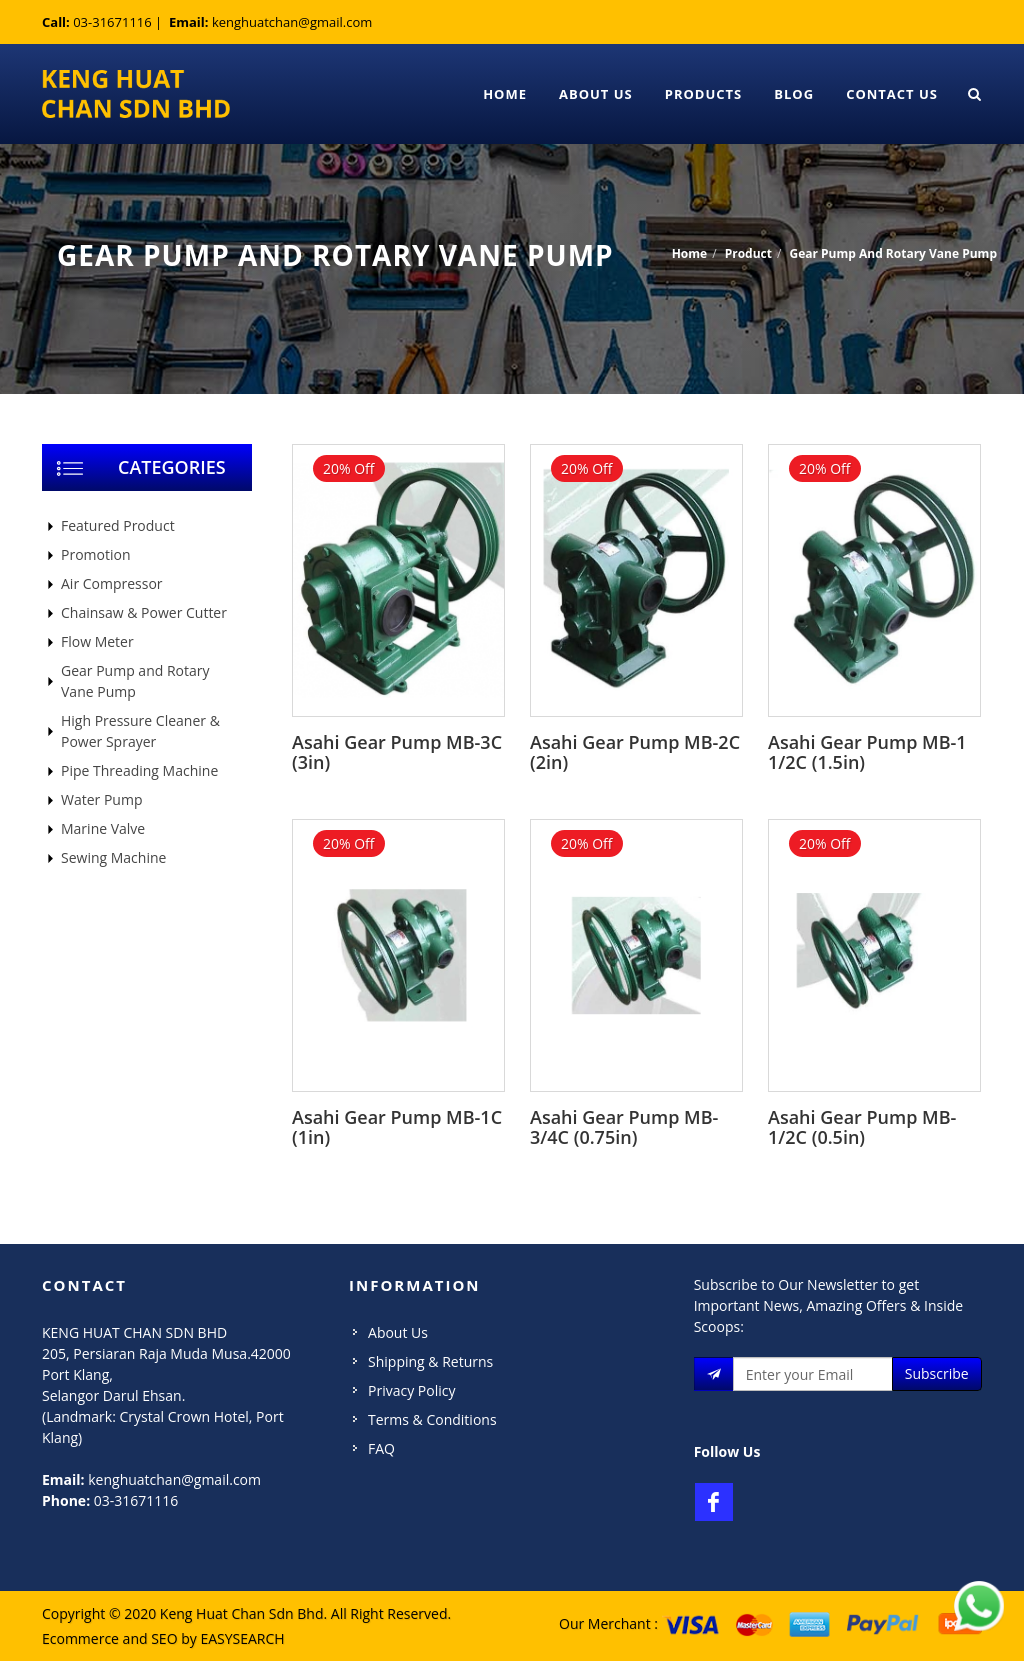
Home (505, 94)
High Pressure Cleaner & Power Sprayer (140, 731)
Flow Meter (97, 641)
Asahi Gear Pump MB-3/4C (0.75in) (624, 1127)
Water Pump (101, 799)
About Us (596, 94)
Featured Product (118, 525)
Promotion (95, 554)
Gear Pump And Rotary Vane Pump (893, 253)
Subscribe (937, 1373)
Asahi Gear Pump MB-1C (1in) (397, 1127)
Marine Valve (103, 828)
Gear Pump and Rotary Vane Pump (135, 681)
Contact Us (892, 94)
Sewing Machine (113, 857)
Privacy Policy (411, 1390)
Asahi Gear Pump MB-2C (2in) (635, 752)
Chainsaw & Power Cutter (144, 612)
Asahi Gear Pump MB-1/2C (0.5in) (862, 1127)
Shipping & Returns (430, 1361)
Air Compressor (112, 583)
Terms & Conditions (432, 1419)
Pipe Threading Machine (139, 770)
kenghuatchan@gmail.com (292, 22)
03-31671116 (112, 22)
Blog (794, 94)
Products (704, 94)
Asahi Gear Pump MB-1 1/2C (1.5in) (867, 752)
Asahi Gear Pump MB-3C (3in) (397, 752)
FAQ (381, 1448)
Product (748, 253)
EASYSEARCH (242, 1638)
